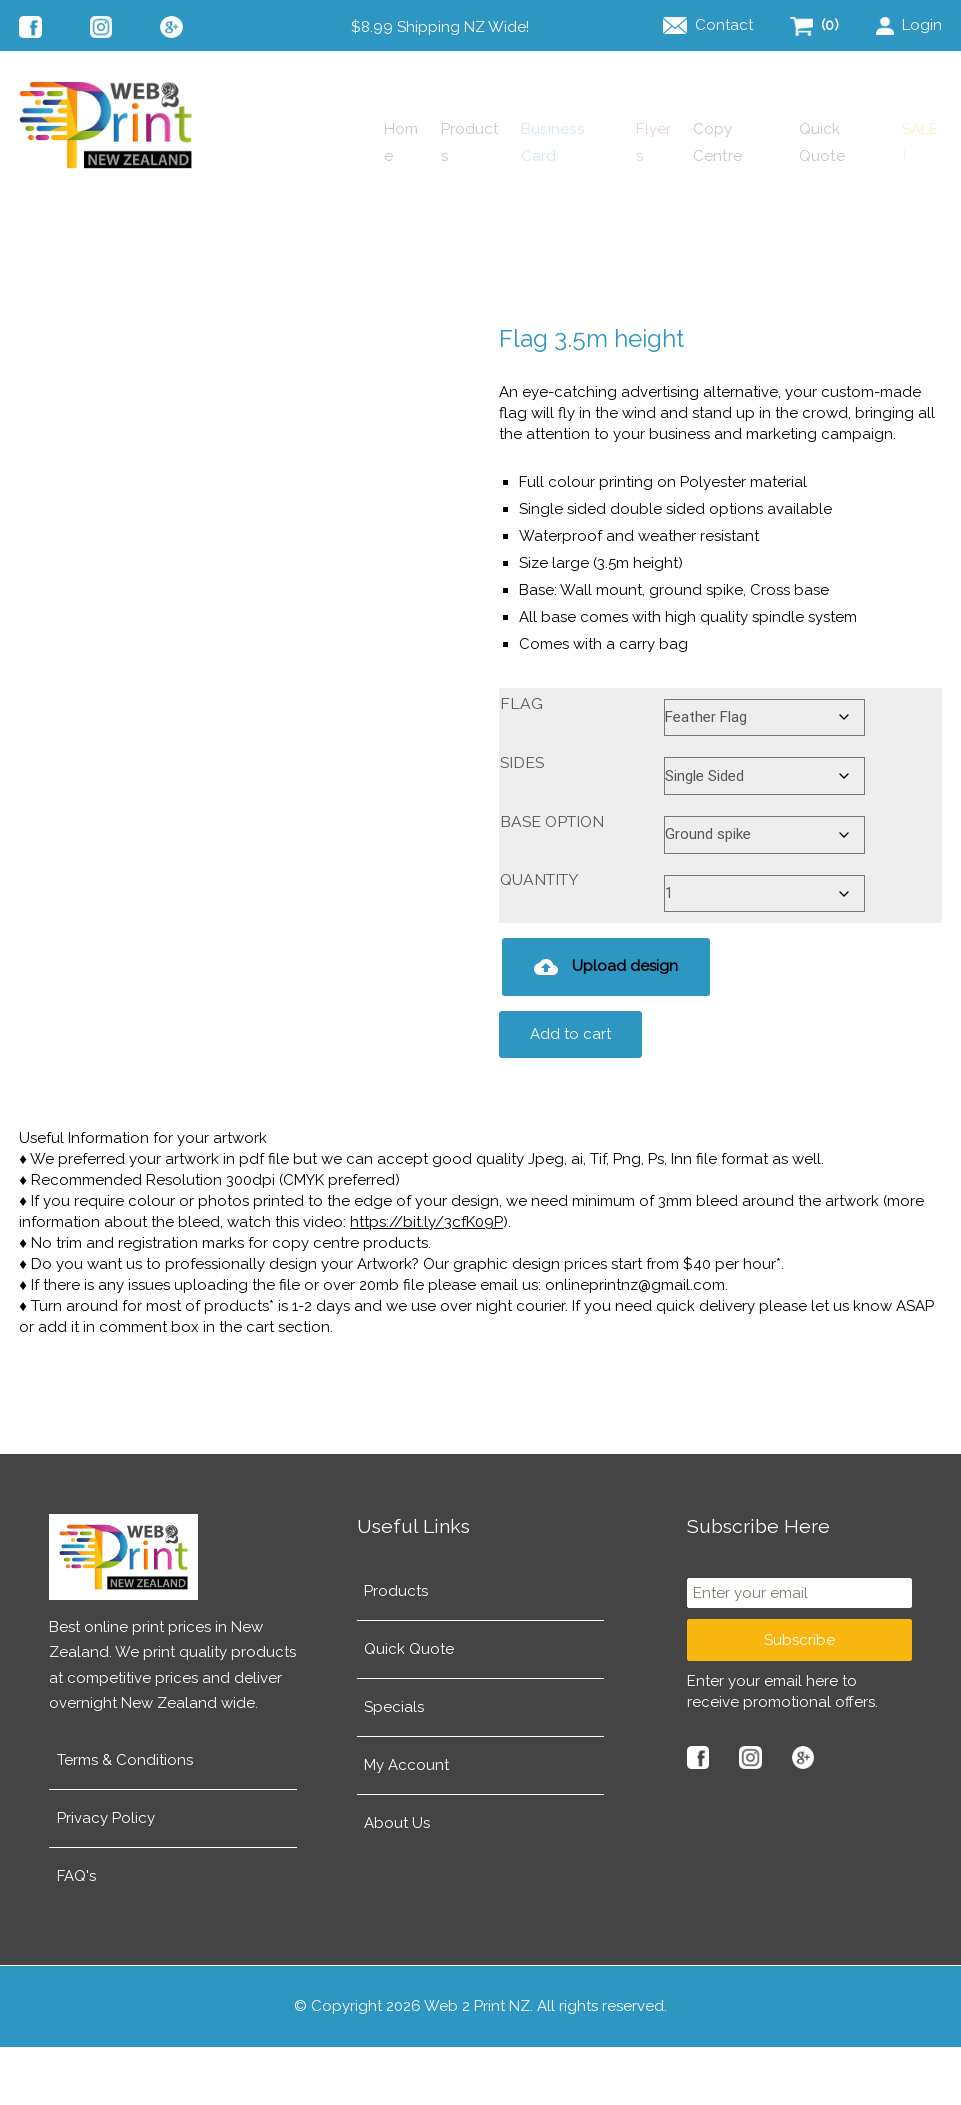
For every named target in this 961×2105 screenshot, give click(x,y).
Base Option (552, 879)
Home (189, 215)
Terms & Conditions (125, 1818)
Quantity (539, 937)
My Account (406, 1823)
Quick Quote (802, 215)
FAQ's (76, 1934)
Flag (521, 761)
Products (291, 215)
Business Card (424, 215)
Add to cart (570, 1092)
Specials (394, 1765)
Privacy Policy (106, 1876)
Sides (522, 820)
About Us (397, 1881)
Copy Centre (662, 215)
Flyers (546, 215)
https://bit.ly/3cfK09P (426, 1280)
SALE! (919, 215)
